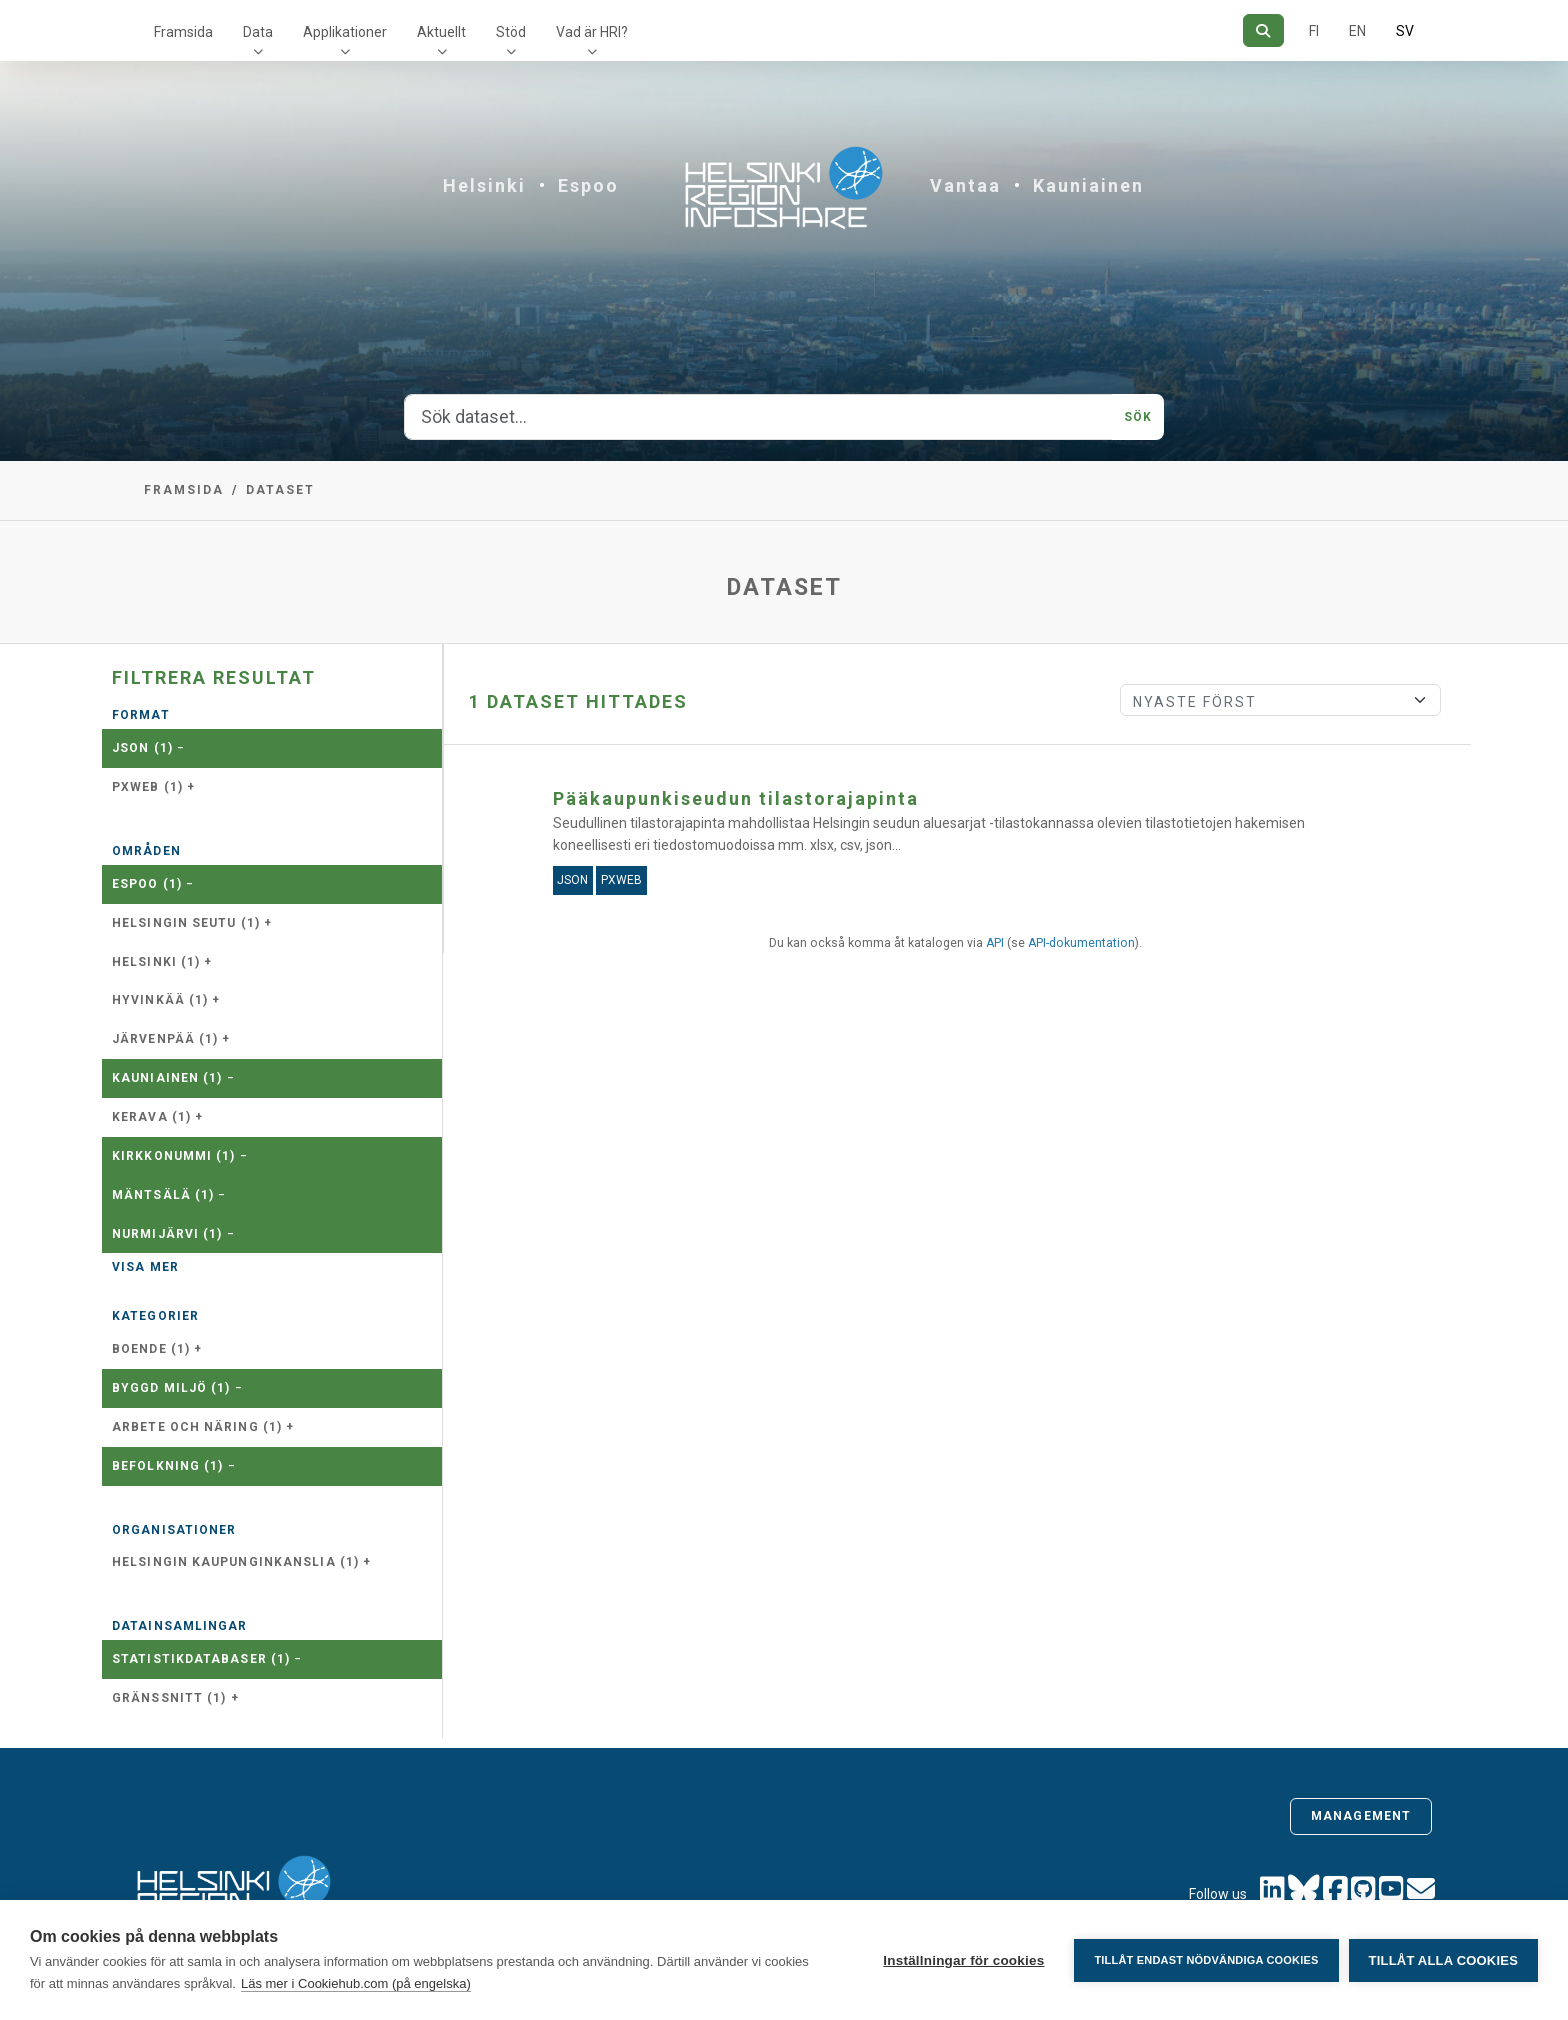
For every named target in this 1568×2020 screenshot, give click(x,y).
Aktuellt (441, 32)
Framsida (183, 32)
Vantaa (965, 185)
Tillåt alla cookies (1443, 1960)
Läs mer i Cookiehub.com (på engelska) (356, 1983)
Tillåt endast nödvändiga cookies (1206, 1960)
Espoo (588, 185)
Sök (1138, 417)
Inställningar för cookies (963, 1960)
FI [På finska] (1314, 31)
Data (258, 32)
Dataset (280, 490)
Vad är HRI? (592, 32)
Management (1361, 1816)
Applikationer (345, 32)
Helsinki (484, 185)
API (995, 943)
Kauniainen (1088, 185)
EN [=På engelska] (1357, 31)
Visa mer (145, 1267)
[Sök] (1263, 30)
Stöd (511, 32)
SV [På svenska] (1405, 31)
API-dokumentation (1081, 943)
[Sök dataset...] (758, 417)
